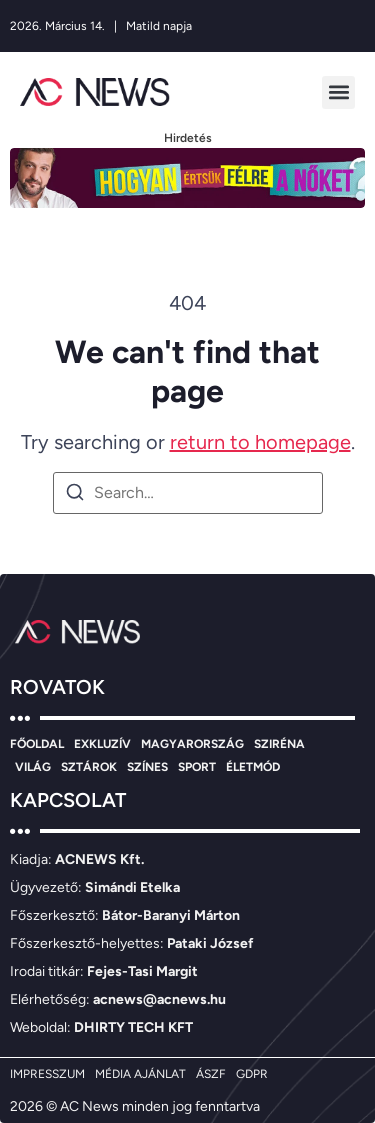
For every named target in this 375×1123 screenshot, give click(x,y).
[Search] (75, 495)
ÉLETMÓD (253, 767)
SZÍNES (147, 767)
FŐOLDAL (37, 744)
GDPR (252, 1074)
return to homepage (260, 442)
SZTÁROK (89, 767)
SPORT (197, 767)
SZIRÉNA (279, 744)
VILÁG (33, 767)
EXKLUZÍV (102, 744)
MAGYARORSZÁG (192, 744)
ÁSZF (211, 1074)
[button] (338, 92)
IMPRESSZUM (47, 1074)
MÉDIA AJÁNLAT (140, 1074)
